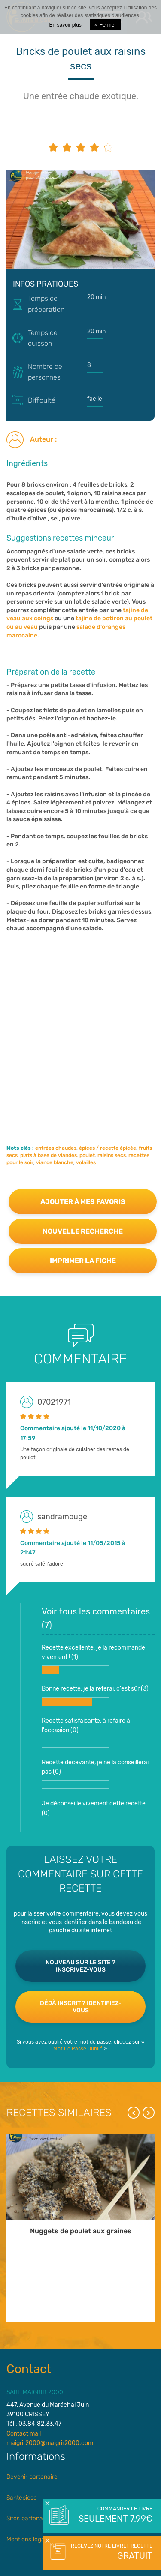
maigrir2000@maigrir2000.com (49, 2443)
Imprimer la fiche (83, 1261)
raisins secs (111, 1155)
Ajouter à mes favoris (82, 1202)
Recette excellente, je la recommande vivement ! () (93, 1659)
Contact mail (23, 2433)
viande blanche (54, 1162)
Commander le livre (114, 2515)
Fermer (105, 25)
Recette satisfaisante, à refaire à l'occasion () (86, 1732)
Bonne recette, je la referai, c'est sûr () (95, 1695)
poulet (87, 1155)
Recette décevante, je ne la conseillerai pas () (95, 1774)
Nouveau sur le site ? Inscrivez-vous (80, 1966)
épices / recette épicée (107, 1148)
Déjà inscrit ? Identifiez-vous (81, 2006)
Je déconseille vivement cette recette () (94, 1815)
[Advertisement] (80, 1030)
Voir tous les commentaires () (96, 1618)
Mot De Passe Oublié (78, 2049)
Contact (28, 2369)
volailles (86, 1162)
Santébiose (21, 2497)
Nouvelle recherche (83, 1231)
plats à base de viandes (48, 1155)
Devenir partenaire (32, 2476)
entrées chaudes (55, 1148)
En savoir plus (65, 25)
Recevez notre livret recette (110, 2552)
